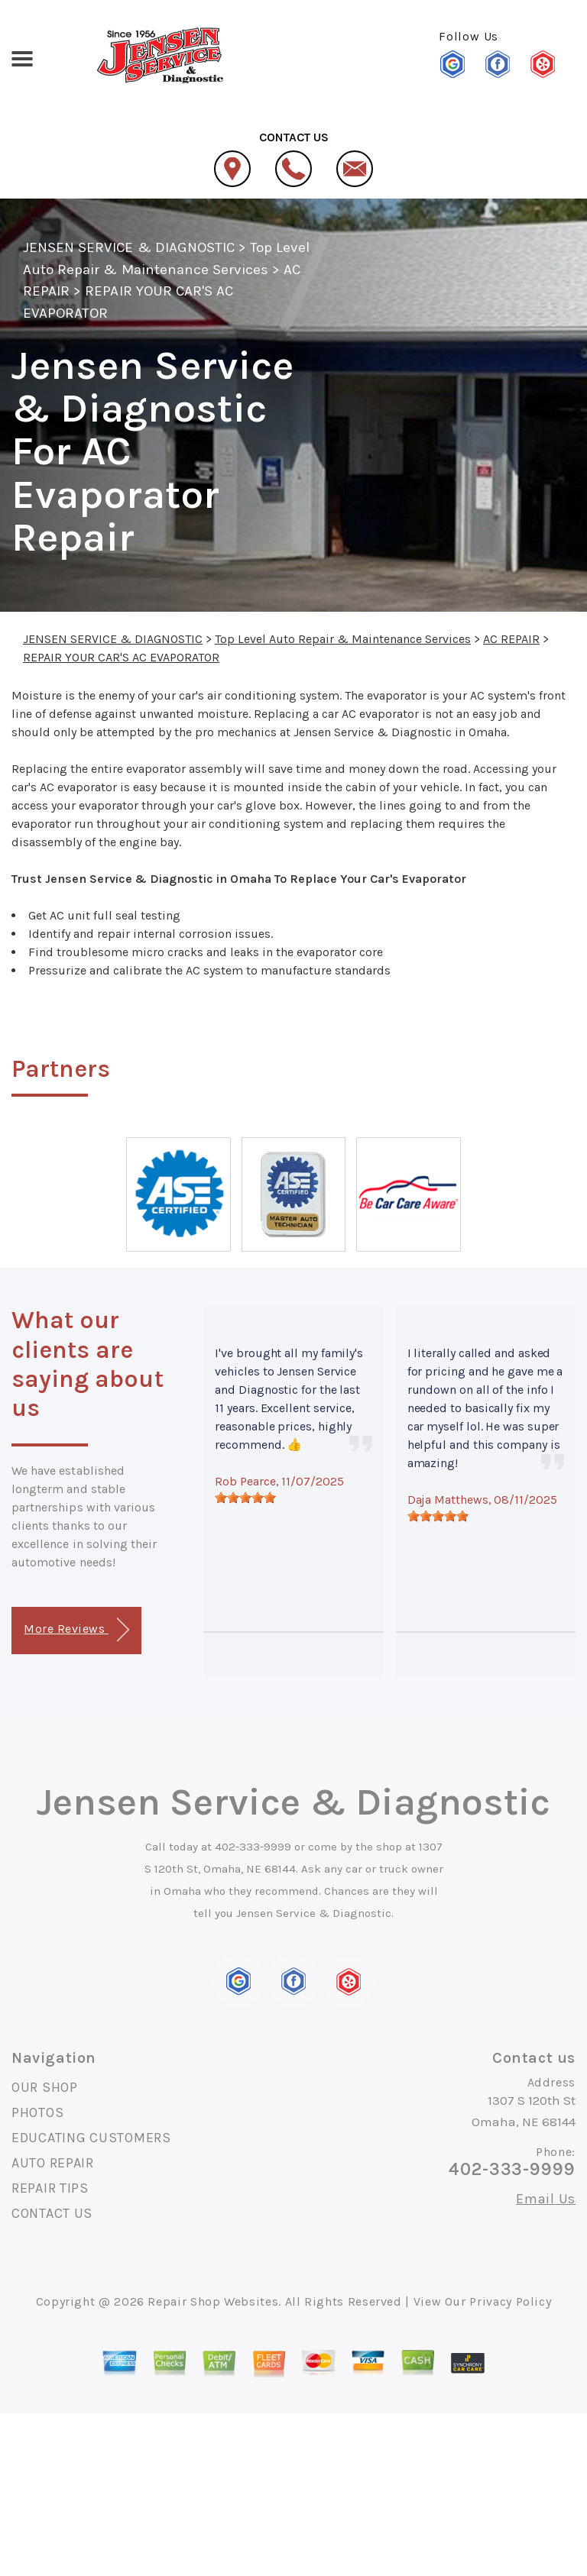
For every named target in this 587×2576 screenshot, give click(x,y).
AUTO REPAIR (52, 2162)
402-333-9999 (253, 1847)
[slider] (245, 1498)
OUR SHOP (44, 2087)
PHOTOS (37, 2112)
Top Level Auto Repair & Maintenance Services (343, 639)
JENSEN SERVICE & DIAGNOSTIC (129, 247)
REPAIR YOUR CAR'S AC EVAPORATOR (121, 657)
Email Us (546, 2199)
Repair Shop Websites (213, 2301)
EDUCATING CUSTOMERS (91, 2137)
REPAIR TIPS (50, 2188)
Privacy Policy (510, 2301)
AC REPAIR (511, 639)
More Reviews (76, 1630)
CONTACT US (51, 2213)
